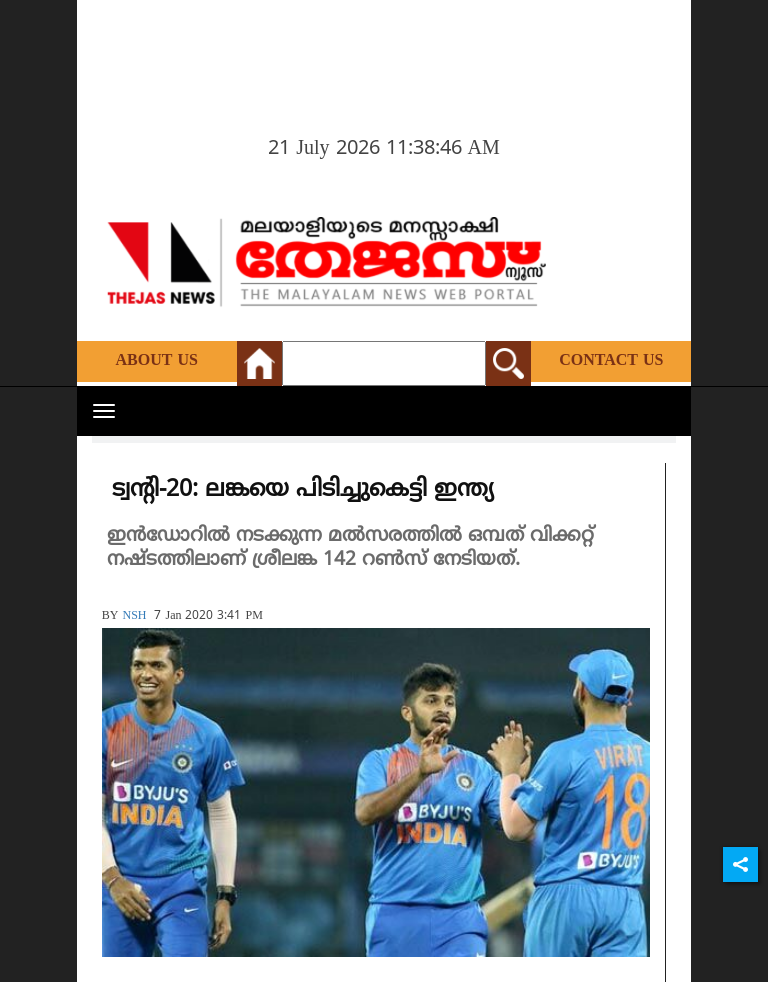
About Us (157, 361)
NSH (134, 616)
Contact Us (611, 361)
